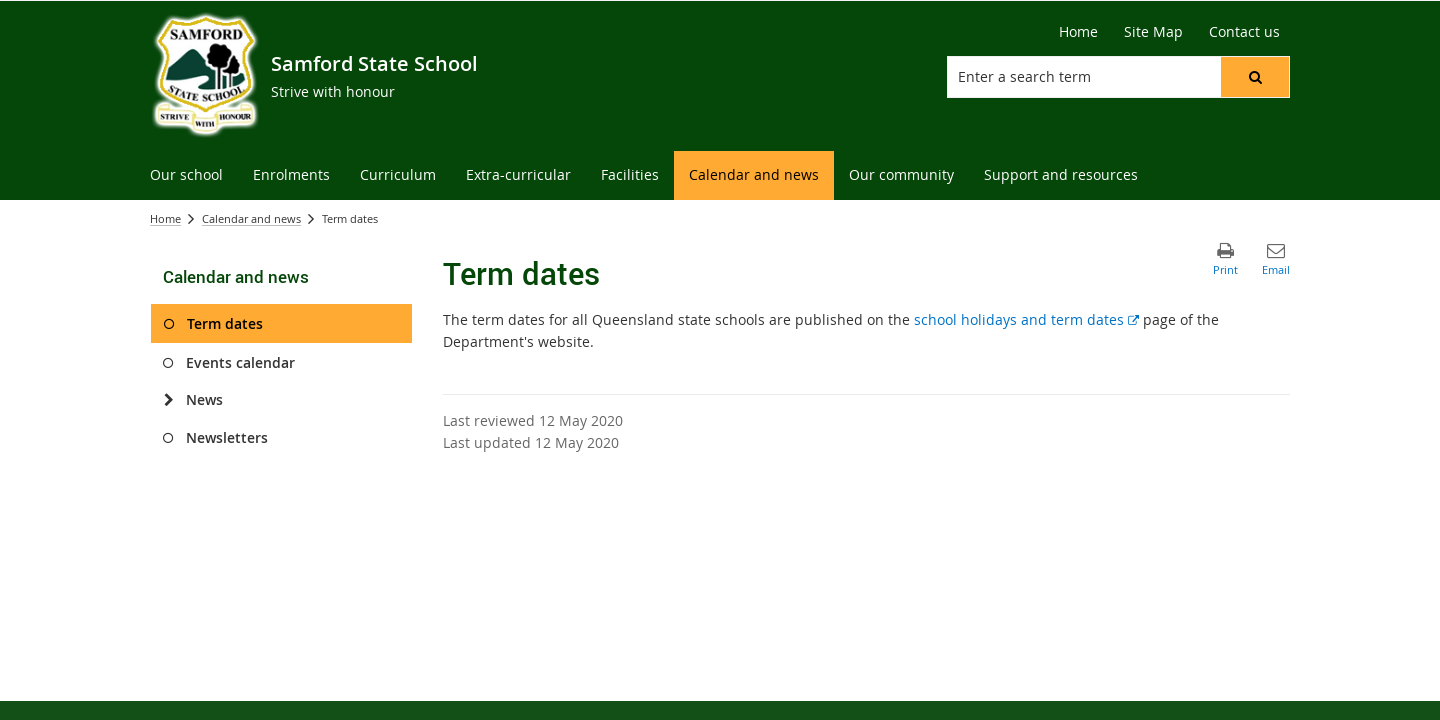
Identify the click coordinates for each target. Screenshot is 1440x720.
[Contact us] (1244, 32)
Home (165, 218)
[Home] (1078, 32)
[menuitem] (186, 175)
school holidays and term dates (1026, 319)
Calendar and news (251, 218)
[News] (168, 400)
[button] (1255, 77)
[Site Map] (1153, 32)
